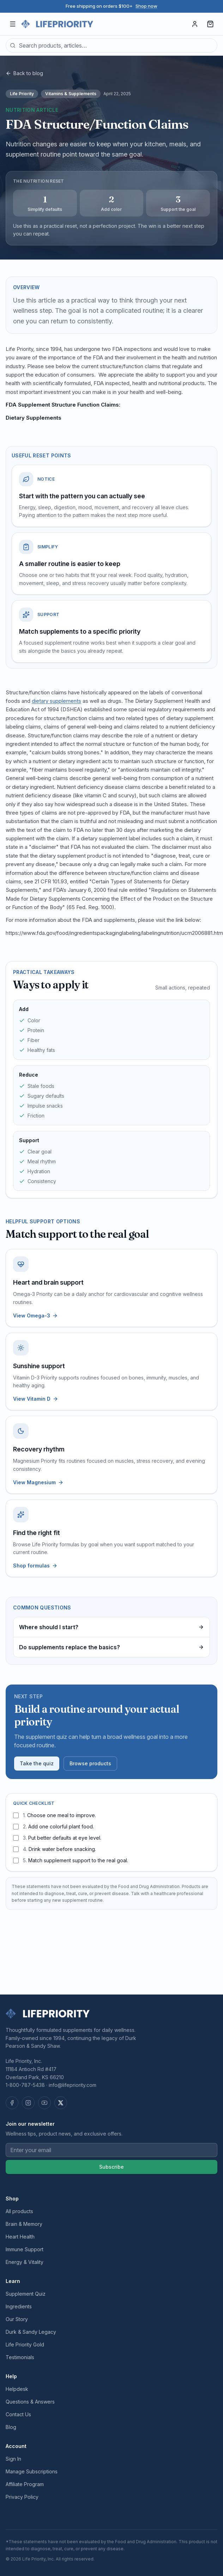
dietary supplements (56, 701)
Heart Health (20, 2237)
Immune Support (24, 2249)
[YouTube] (44, 2102)
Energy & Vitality (24, 2262)
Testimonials (20, 2357)
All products (19, 2211)
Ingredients (19, 2306)
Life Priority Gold (25, 2344)
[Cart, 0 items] (210, 24)
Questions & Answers (30, 2402)
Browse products (90, 1763)
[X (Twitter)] (60, 2102)
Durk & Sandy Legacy (31, 2332)
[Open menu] (13, 24)
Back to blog (24, 73)
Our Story (17, 2319)
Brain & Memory (24, 2224)
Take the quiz (37, 1763)
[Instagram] (28, 2102)
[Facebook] (12, 2102)
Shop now (146, 6)
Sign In (13, 2459)
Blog (11, 2427)
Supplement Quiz (26, 2294)
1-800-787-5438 (25, 2085)
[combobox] (111, 45)
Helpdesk (17, 2389)
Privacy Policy (22, 2497)
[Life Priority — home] (57, 24)
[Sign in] (195, 24)
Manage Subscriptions (32, 2471)
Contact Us (18, 2414)
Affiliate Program (25, 2484)
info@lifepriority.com (72, 2085)
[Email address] (111, 2150)
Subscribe (111, 2167)
